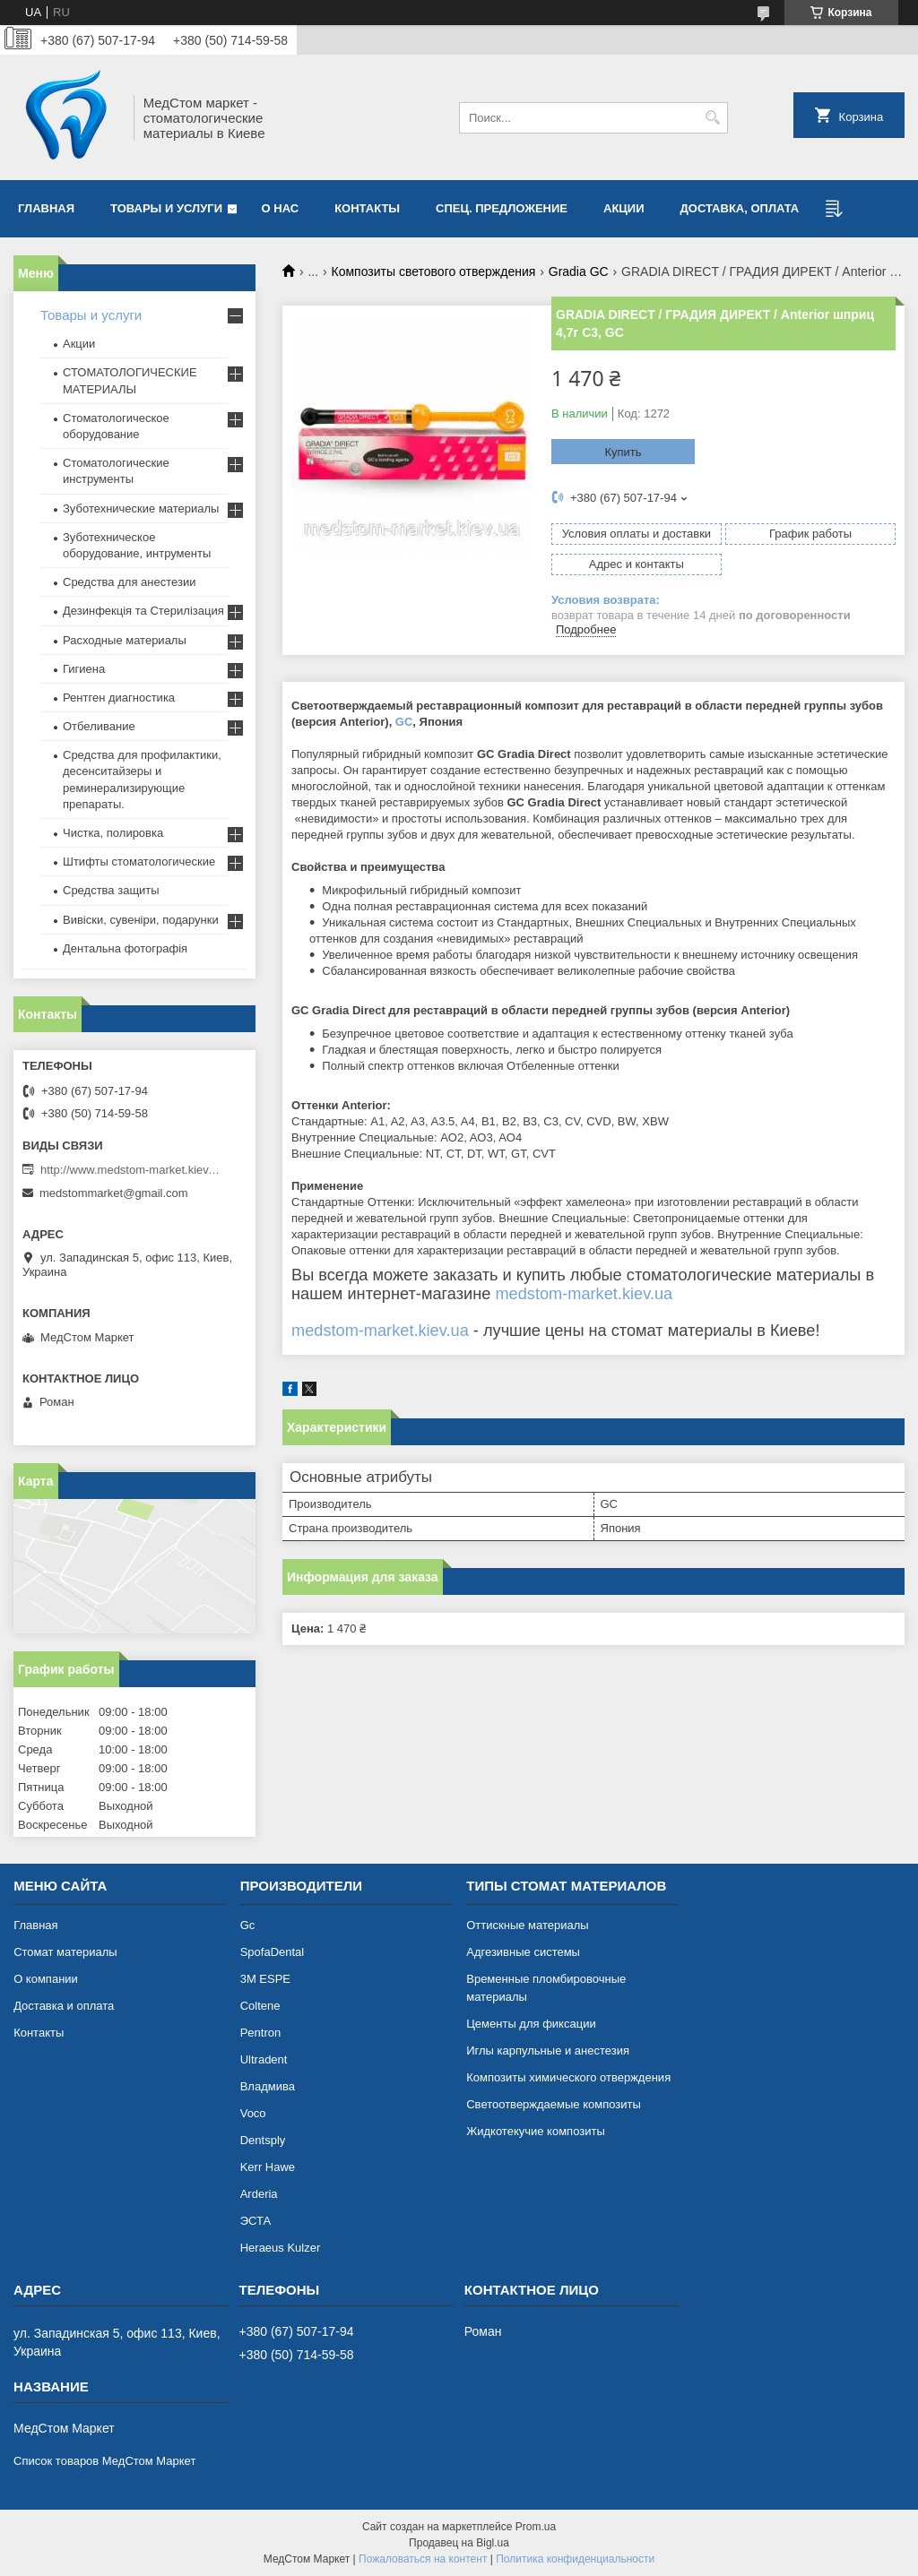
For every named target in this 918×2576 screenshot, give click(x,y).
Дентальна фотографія (125, 948)
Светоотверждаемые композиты (553, 2104)
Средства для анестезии (129, 582)
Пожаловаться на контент (423, 2559)
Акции (79, 343)
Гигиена (84, 669)
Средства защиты (111, 890)
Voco (253, 2113)
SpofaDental (272, 1952)
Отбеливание (99, 726)
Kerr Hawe (267, 2167)
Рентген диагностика (119, 697)
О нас (280, 208)
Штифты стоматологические (139, 861)
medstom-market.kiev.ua (583, 1294)
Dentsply (263, 2140)
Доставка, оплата (740, 208)
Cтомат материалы (65, 1952)
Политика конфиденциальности (575, 2559)
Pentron (260, 2032)
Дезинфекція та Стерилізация (143, 610)
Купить (622, 452)
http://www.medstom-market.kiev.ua (130, 1169)
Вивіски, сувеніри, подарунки (141, 919)
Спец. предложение (501, 208)
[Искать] (712, 118)
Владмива (267, 2086)
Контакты (367, 208)
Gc (247, 1925)
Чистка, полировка (113, 833)
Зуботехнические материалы (141, 508)
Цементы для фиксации (530, 2023)
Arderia (259, 2194)
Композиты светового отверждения (434, 271)
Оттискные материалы (527, 1925)
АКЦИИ (624, 208)
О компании (45, 1979)
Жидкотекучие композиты (535, 2131)
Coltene (260, 2005)
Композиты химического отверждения (568, 2077)
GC (404, 721)
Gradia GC (579, 271)
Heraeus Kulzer (280, 2247)
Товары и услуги (166, 208)
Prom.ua (535, 2526)
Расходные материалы (124, 640)
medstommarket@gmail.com (113, 1193)
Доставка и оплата (63, 2005)
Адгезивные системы (523, 1952)
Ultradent (264, 2059)
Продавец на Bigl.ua (459, 2543)
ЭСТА (255, 2220)
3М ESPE (265, 1979)
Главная (46, 208)
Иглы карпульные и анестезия (547, 2050)
